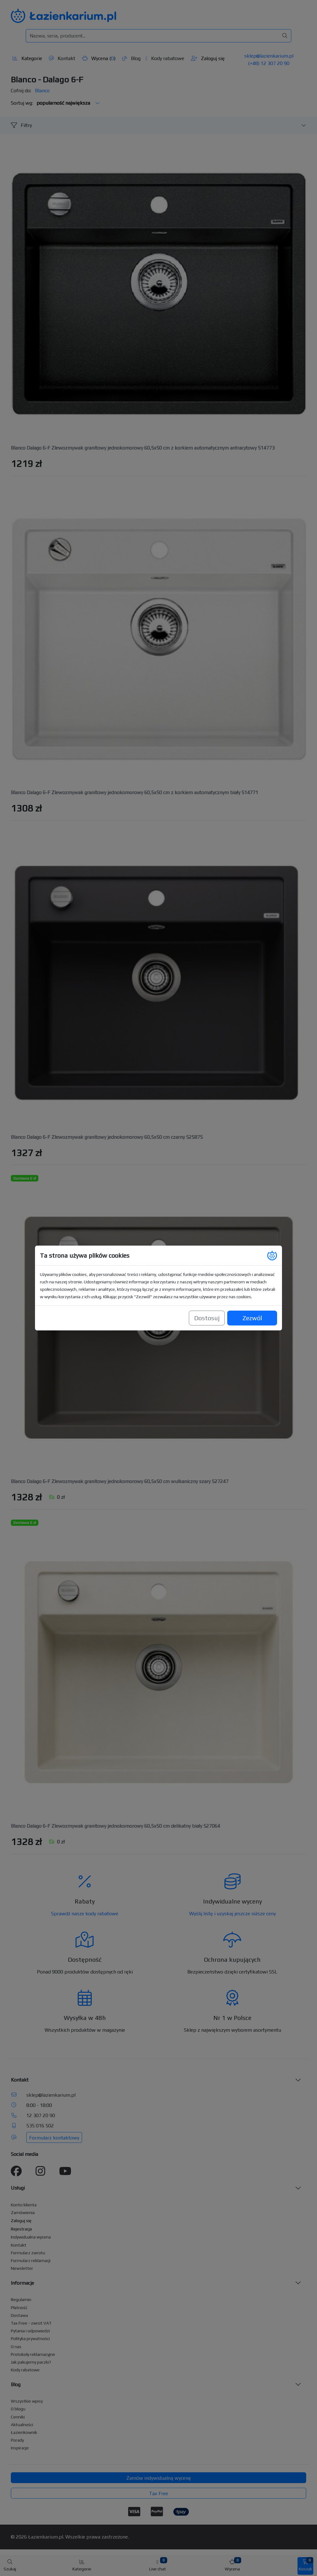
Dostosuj (206, 1308)
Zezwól (252, 1309)
